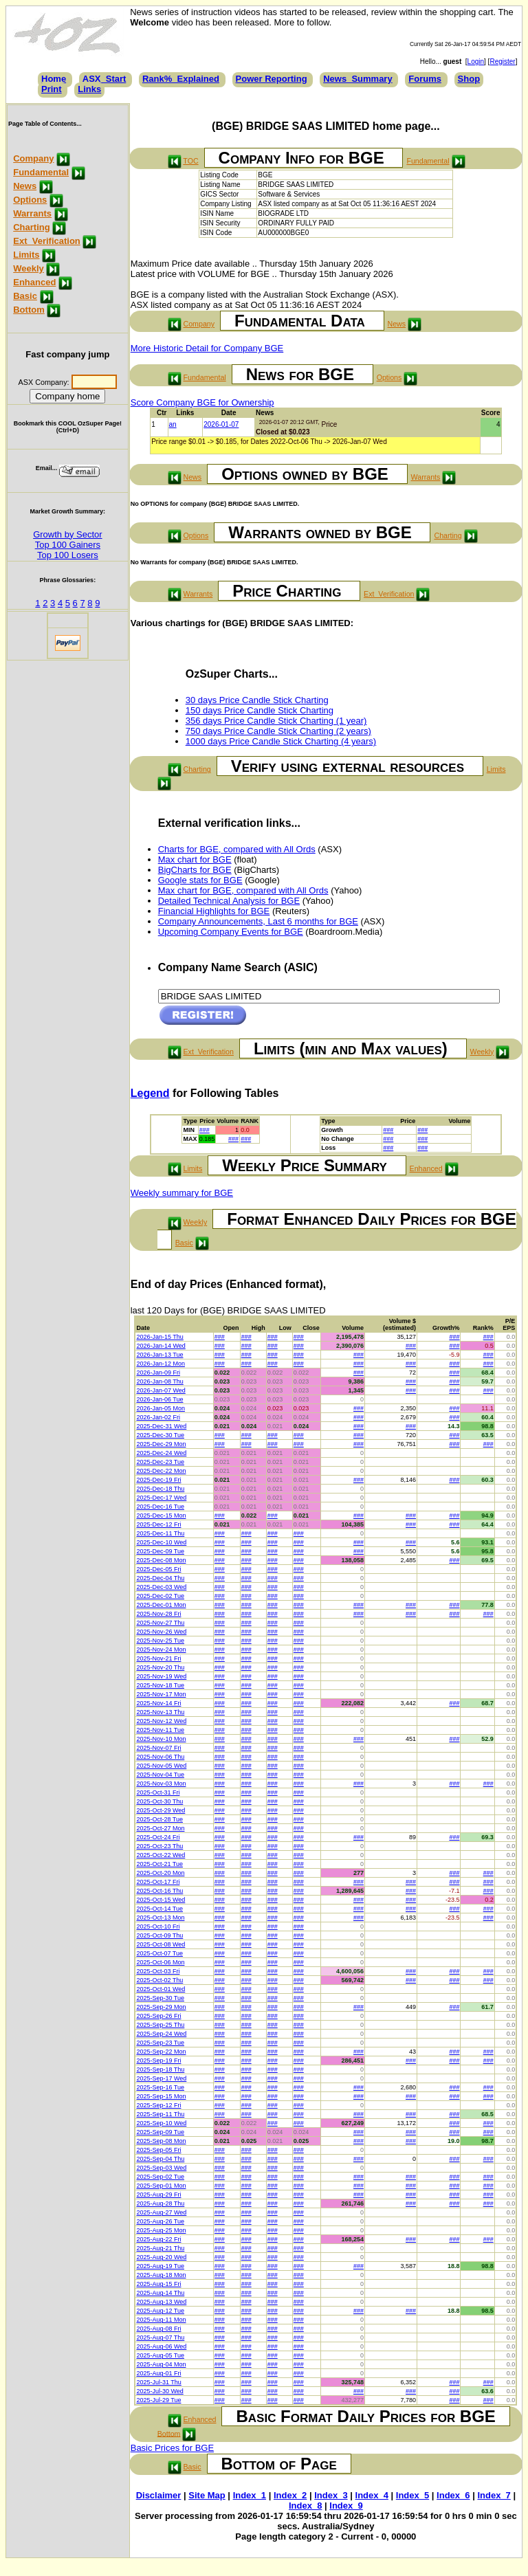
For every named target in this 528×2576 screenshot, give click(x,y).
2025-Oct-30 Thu (159, 1801)
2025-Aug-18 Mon (161, 2275)
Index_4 (371, 2495)
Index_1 (249, 2495)
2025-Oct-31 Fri (157, 1792)
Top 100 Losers (67, 555)
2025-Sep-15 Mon (161, 2096)
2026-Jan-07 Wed (160, 1390)
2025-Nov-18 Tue (160, 1685)
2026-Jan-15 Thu (159, 1336)
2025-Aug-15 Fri (158, 2283)
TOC (190, 161)
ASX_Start (104, 79)
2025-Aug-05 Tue (160, 2355)
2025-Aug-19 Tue (160, 2266)
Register (502, 61)
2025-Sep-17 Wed (161, 2078)
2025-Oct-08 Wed (160, 1944)
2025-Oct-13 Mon (160, 1917)
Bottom (29, 309)
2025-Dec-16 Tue (160, 1506)
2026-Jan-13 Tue (159, 1354)
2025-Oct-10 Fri (157, 1926)
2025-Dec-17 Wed (161, 1497)
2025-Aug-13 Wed (161, 2301)
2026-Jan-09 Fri (158, 1372)
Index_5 (412, 2495)
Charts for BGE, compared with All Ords (237, 849)
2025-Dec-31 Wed (161, 1426)
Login (476, 61)
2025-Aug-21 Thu (160, 2248)
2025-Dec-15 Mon (161, 1515)
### (204, 1129)
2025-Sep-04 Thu (160, 2158)
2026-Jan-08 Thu (159, 1381)
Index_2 (290, 2495)
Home (53, 79)
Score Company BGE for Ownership (202, 402)
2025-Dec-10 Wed (161, 1542)
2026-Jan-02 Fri (158, 1417)
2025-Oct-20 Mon (160, 1872)
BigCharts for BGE (195, 870)
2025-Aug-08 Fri (158, 2328)
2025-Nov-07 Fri (158, 1747)
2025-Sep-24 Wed (161, 2033)
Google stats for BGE (200, 880)
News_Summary (357, 79)
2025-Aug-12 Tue (160, 2310)
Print (51, 89)
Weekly (28, 268)
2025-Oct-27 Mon (160, 1828)
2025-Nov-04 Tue (160, 1774)
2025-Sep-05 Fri (158, 2149)
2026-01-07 (221, 424)
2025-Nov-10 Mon (161, 1738)
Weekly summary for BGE (182, 1193)
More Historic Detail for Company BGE (207, 348)
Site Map (206, 2495)
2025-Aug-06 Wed (161, 2346)
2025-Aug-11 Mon (161, 2319)
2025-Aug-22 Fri (158, 2239)
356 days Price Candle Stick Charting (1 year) (276, 720)
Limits (26, 254)
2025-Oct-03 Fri (157, 1971)
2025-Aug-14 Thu (160, 2292)
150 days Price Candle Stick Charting (259, 710)
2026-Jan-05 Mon (160, 1408)
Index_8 (305, 2505)
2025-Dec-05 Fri (158, 1569)
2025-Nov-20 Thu (160, 1667)
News (24, 186)
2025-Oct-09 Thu (159, 1935)
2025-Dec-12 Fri (158, 1524)
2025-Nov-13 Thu (160, 1712)
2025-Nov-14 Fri (158, 1703)
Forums (424, 79)
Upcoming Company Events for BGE (230, 931)
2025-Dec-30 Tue (160, 1435)
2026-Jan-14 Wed (160, 1345)
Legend (150, 1093)
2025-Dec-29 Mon (161, 1444)
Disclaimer (159, 2495)
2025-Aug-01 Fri (158, 2373)
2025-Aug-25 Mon (161, 2230)
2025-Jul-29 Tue (158, 2400)
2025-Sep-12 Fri (158, 2105)
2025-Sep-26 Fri (158, 2015)
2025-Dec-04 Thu (160, 1578)
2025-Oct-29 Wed (160, 1810)
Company (33, 158)
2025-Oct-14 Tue (159, 1908)
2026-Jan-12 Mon (160, 1363)
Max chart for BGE (195, 859)
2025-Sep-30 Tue (160, 1998)
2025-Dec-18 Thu (160, 1488)
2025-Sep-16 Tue (160, 2087)
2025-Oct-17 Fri (157, 1881)
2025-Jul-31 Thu (158, 2382)
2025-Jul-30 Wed (159, 2391)
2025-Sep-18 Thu (160, 2069)
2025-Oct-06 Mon (160, 1962)
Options (30, 200)
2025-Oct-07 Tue (159, 1953)
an (173, 424)
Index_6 (453, 2495)
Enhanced (34, 282)
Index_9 (345, 2505)
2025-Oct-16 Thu (159, 1890)
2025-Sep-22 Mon (161, 2051)
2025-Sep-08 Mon (161, 2141)
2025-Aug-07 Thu (160, 2337)
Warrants (32, 213)
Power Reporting (271, 79)
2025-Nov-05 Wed (161, 1765)
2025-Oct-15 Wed (160, 1899)
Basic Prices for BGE (172, 2448)
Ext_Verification (46, 241)
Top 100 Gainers (67, 545)
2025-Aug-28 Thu (160, 2203)
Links (89, 89)
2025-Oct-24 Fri (157, 1837)
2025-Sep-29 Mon (161, 2006)
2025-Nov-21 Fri (158, 1658)
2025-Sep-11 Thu (160, 2114)
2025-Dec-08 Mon (161, 1560)
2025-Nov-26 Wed (161, 1631)
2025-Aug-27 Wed (161, 2212)
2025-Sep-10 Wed (161, 2123)
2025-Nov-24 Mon (161, 1649)
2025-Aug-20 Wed (161, 2257)
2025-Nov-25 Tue (160, 1640)
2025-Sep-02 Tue (160, 2176)
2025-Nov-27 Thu (160, 1622)
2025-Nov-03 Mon (161, 1783)
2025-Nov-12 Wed (161, 1721)
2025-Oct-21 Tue (159, 1864)
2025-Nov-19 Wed (161, 1676)
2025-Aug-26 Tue (160, 2221)
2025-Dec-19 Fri (158, 1479)
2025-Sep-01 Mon (161, 2185)
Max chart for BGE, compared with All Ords (243, 890)
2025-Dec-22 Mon (161, 1470)
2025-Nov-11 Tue (160, 1729)
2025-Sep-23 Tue (160, 2042)
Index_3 (330, 2495)
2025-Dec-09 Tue (160, 1551)
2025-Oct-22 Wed (160, 1855)
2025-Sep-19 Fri (158, 2060)
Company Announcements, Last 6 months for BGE (258, 921)
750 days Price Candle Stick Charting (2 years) (278, 731)
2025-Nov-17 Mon (161, 1694)
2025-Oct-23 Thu (159, 1846)
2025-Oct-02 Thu (159, 1980)
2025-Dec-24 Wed (161, 1453)
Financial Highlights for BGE (214, 911)
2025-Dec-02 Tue (160, 1595)
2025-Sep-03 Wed (161, 2167)
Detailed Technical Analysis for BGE (229, 901)
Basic (25, 296)
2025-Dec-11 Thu (160, 1533)
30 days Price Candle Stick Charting (257, 700)
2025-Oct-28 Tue (159, 1819)
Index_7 (493, 2495)
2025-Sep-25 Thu (160, 2024)
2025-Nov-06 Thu (160, 1756)
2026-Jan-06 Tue (159, 1399)
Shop (469, 79)
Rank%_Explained (180, 79)
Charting (31, 227)
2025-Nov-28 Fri (158, 1613)
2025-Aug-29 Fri (158, 2194)
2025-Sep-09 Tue (160, 2132)
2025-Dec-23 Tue (160, 1461)
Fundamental (41, 172)
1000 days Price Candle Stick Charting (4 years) (281, 741)
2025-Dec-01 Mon (161, 1604)
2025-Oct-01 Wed (160, 1989)
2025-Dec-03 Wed (161, 1587)
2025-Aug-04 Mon (161, 2364)
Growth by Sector (67, 534)
